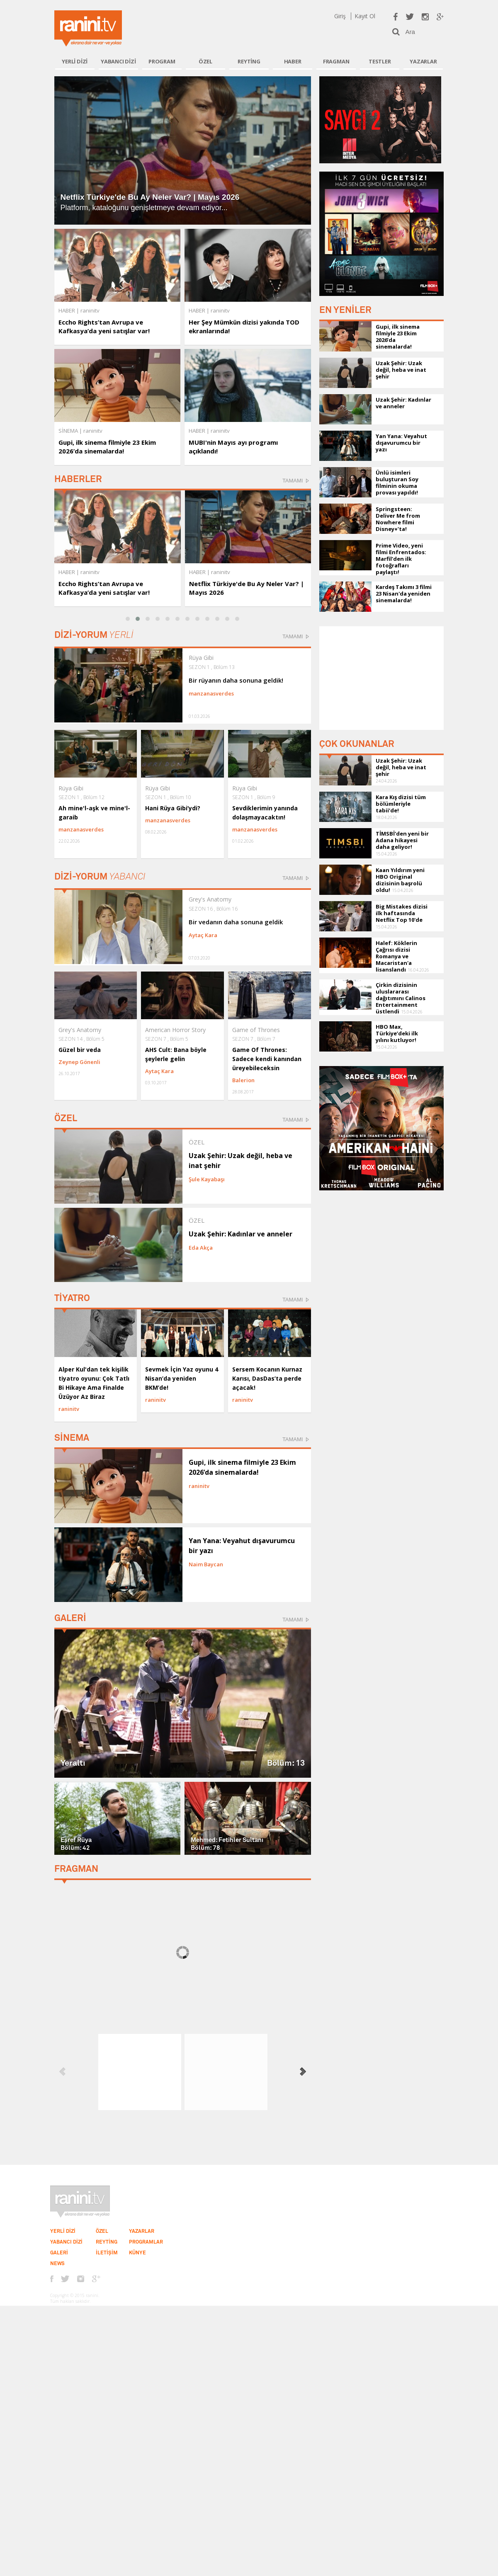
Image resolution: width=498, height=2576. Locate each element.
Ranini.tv (88, 28)
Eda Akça (201, 1247)
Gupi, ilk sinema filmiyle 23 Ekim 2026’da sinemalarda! (107, 446)
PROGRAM (161, 61)
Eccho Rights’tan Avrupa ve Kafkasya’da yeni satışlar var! (104, 326)
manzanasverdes (211, 693)
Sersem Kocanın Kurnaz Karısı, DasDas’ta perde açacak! (267, 1378)
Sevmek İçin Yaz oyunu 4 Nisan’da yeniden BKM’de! (181, 1378)
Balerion (243, 1080)
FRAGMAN (336, 61)
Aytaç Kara (203, 935)
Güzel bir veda (79, 1050)
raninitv (90, 572)
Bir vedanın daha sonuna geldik (236, 922)
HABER (292, 61)
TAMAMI (292, 480)
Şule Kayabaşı (207, 1179)
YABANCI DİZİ (118, 61)
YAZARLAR (423, 61)
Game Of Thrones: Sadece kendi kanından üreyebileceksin (266, 1059)
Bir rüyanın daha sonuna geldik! (236, 680)
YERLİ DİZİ (74, 61)
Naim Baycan (206, 1564)
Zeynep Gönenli (79, 1062)
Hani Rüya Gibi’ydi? (172, 808)
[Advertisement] (381, 678)
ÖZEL (205, 61)
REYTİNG (249, 61)
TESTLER (380, 61)
